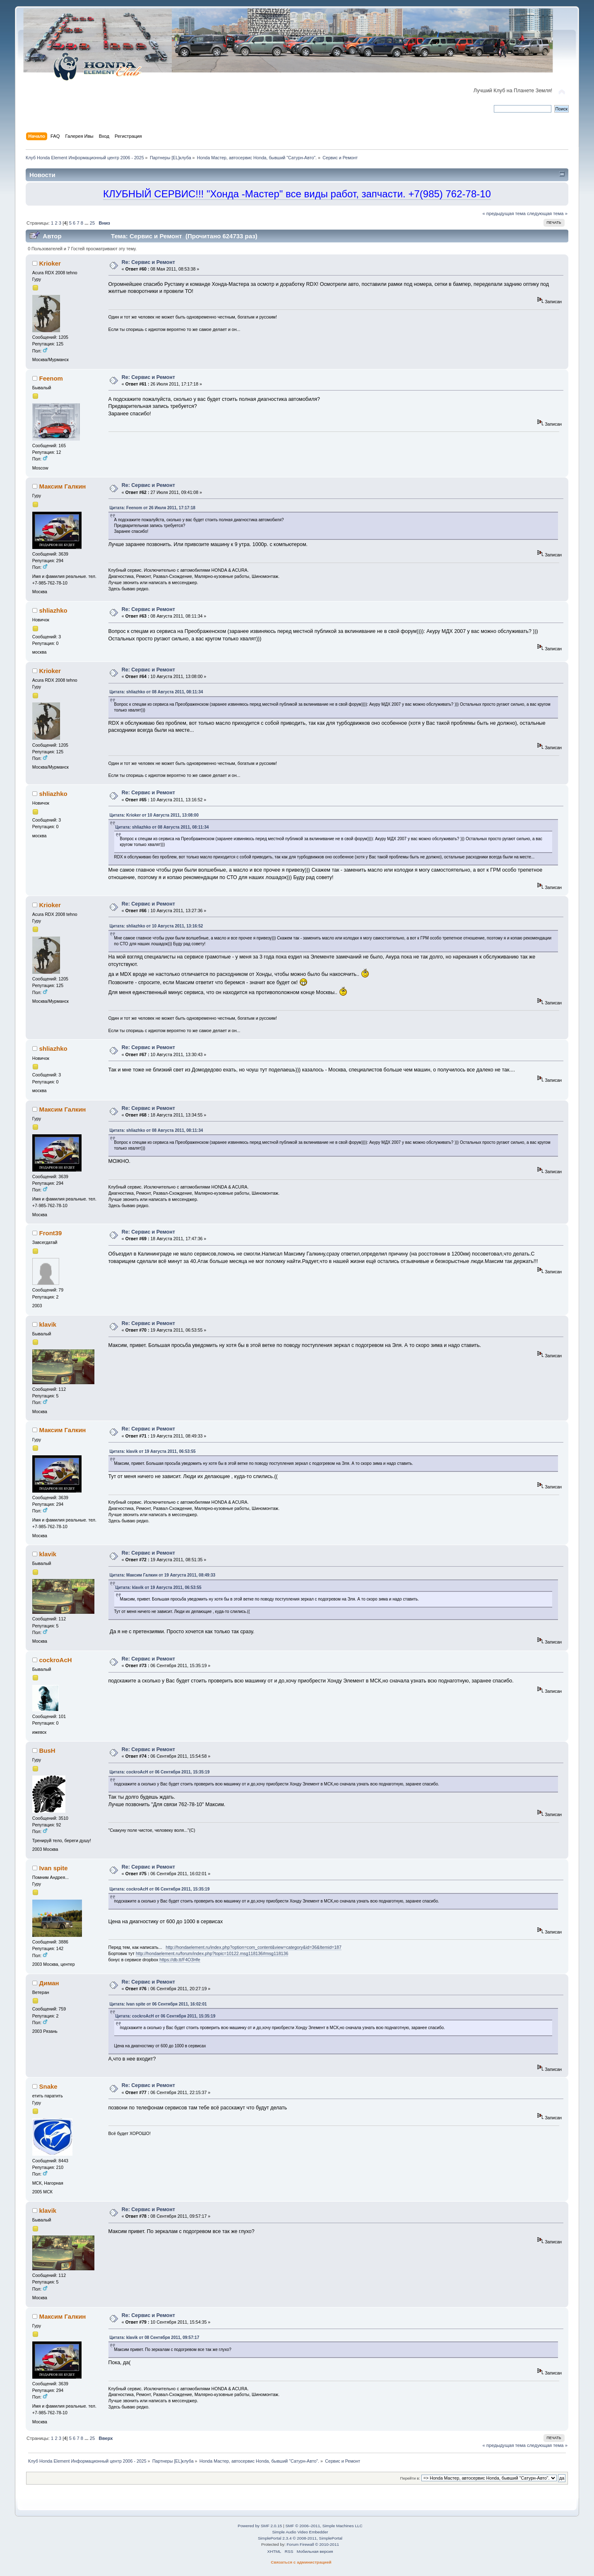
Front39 (50, 1232)
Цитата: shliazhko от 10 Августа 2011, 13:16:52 (156, 926)
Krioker (50, 263)
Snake (48, 2086)
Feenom (51, 378)
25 (92, 222)
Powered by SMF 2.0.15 (260, 2525)
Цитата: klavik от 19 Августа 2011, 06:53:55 (153, 1451)
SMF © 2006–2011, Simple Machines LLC (323, 2525)
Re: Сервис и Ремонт (148, 262)
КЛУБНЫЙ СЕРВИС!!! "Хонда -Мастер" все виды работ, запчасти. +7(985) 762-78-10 (297, 193)
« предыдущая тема (504, 213)
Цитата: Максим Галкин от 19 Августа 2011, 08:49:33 (163, 1575)
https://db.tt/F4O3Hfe (179, 1959)
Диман (49, 1983)
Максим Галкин (62, 486)
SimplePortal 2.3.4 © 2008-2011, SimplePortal (300, 2538)
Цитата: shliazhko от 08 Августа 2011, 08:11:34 (156, 692)
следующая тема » (547, 213)
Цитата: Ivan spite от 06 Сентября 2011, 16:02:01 (158, 2004)
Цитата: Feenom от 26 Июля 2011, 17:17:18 (152, 508)
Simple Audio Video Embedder (300, 2532)
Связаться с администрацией (301, 2562)
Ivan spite (53, 1867)
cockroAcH (55, 1659)
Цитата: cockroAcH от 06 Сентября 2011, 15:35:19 (160, 1772)
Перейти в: (410, 2478)
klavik (48, 1324)
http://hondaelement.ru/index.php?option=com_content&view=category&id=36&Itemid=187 (253, 1947)
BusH (47, 1750)
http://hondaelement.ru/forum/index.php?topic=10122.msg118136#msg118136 (212, 1953)
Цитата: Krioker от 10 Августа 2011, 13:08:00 (154, 815)
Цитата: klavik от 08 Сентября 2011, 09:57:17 (155, 2337)
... (86, 222)
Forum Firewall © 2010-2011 (313, 2544)
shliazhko (53, 610)
